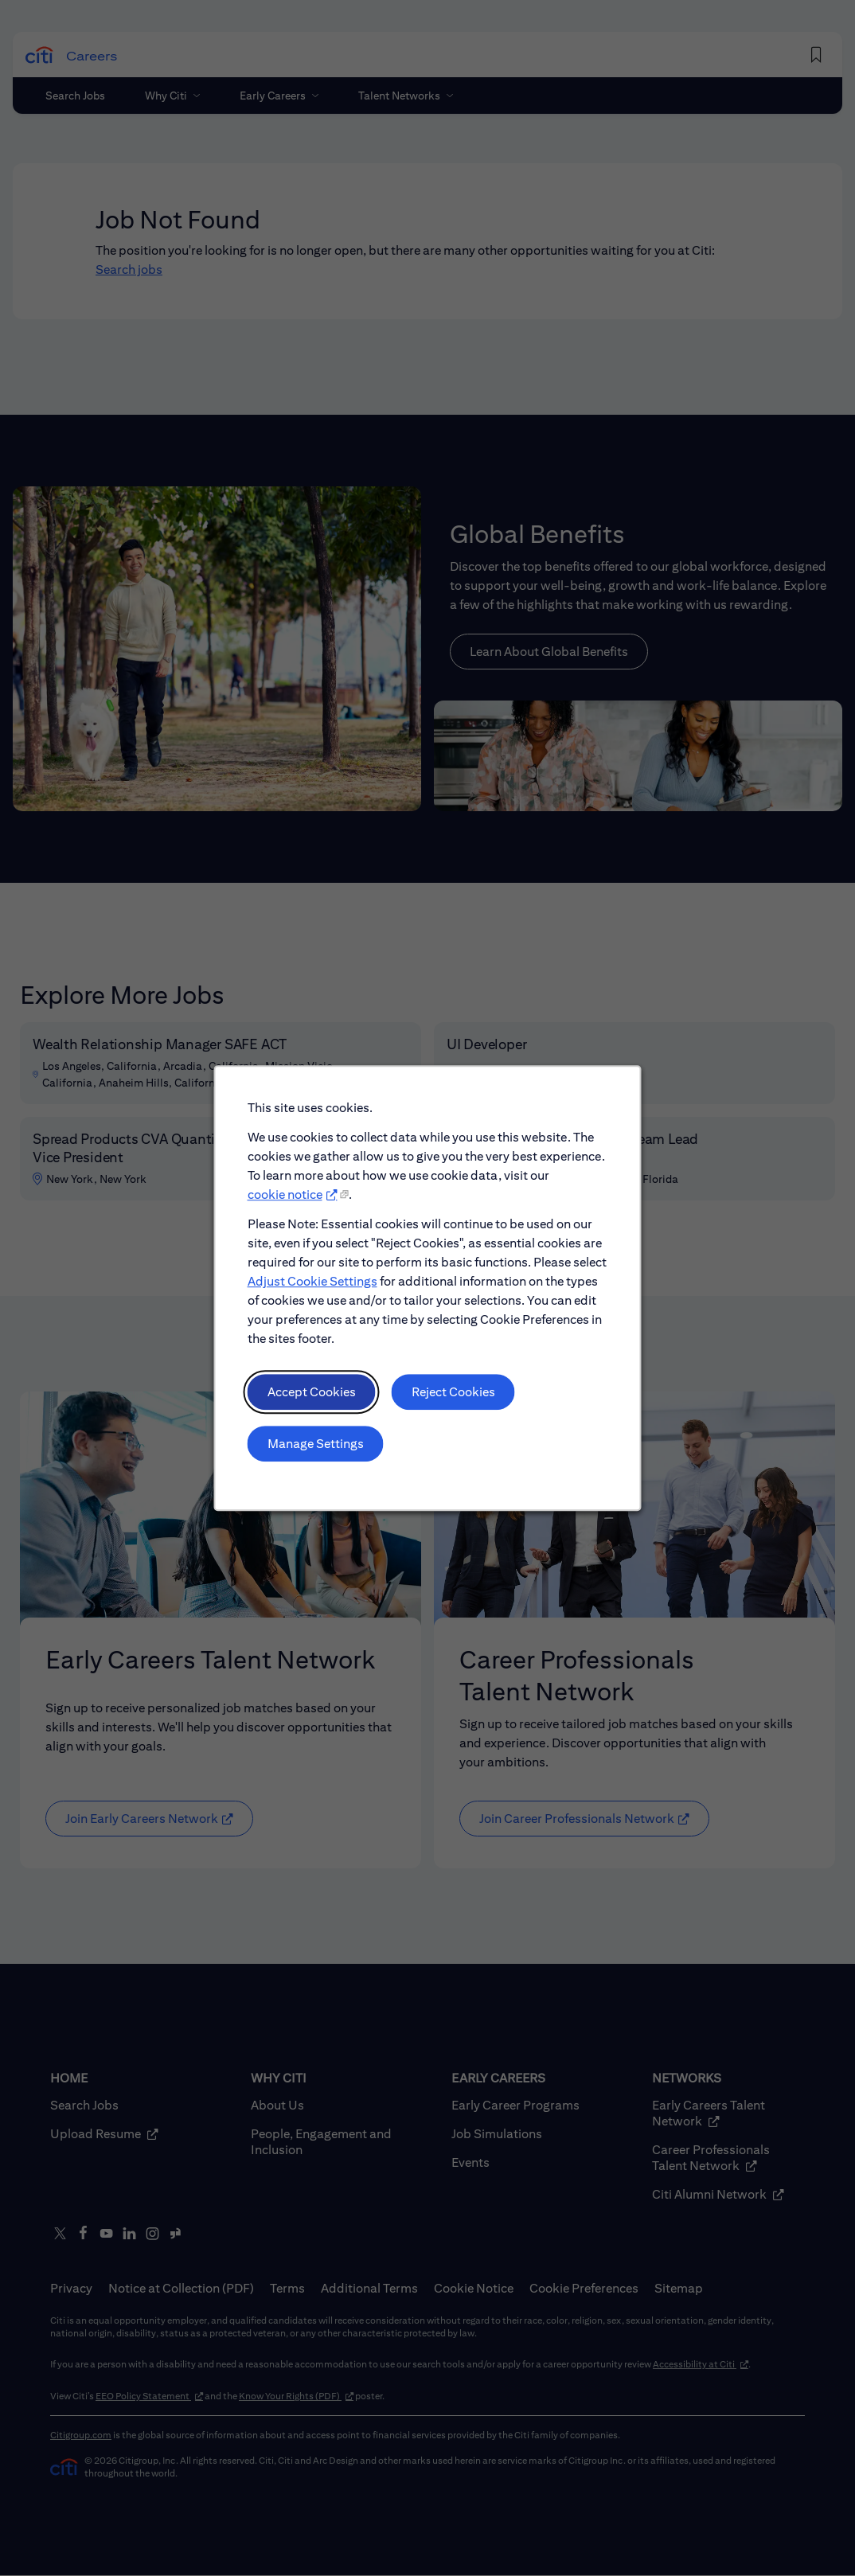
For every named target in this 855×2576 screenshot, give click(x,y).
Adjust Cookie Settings (313, 1286)
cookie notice (286, 1200)
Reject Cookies (453, 1395)
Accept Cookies (313, 1395)
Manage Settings (317, 1446)
